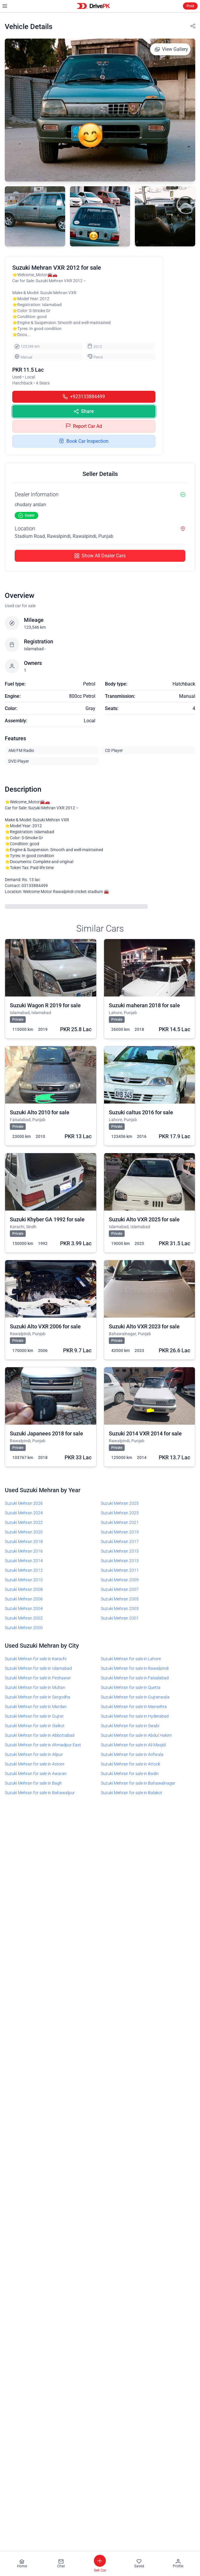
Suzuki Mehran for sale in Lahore (131, 1658)
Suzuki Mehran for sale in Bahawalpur (40, 1792)
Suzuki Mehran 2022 (24, 1522)
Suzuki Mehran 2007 (120, 1589)
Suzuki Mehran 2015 (120, 1551)
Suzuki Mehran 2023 (120, 1512)
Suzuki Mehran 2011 (120, 1570)
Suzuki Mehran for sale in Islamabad (38, 1668)
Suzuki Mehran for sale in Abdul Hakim (136, 1735)
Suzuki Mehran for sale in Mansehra (134, 1706)
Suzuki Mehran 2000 (24, 1627)
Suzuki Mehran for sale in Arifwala (132, 1754)
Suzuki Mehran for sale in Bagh (33, 1783)
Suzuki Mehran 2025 (120, 1503)
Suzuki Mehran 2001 (120, 1618)
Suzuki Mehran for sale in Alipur (34, 1754)
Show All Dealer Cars (100, 555)
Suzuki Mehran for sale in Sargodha (37, 1697)
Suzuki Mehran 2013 (120, 1560)
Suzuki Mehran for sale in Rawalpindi (135, 1668)
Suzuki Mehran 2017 (120, 1541)
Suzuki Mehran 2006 (24, 1599)
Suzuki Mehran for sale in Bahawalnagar (138, 1783)
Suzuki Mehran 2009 (120, 1579)
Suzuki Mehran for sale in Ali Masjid (133, 1744)
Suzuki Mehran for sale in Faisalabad (135, 1677)
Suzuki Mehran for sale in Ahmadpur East (43, 1744)
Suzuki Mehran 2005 (120, 1599)
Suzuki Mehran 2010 (24, 1579)
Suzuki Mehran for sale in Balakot (131, 1792)
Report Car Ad (84, 426)
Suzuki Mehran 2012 (24, 1570)
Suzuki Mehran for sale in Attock (130, 1764)
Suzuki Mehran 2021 (120, 1522)
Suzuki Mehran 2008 (24, 1589)
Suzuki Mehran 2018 (24, 1541)
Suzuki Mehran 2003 (120, 1608)
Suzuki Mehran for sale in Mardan (36, 1706)
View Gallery (171, 49)
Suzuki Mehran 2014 (24, 1560)
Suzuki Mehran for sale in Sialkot (35, 1725)
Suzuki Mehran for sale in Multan (35, 1687)
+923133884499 (84, 396)
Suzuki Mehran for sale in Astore (34, 1764)
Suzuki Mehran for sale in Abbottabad (39, 1735)
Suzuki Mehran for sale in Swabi (130, 1725)
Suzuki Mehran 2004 (24, 1608)
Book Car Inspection (84, 441)
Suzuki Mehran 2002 (24, 1618)
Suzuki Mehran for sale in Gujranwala (135, 1697)
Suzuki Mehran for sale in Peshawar (38, 1677)
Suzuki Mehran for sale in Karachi (35, 1658)
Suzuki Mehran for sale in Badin (130, 1773)
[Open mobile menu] (4, 6)
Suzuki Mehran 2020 (24, 1532)
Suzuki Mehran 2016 (24, 1551)
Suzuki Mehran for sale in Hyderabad (135, 1716)
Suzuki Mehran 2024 (24, 1512)
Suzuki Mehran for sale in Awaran (36, 1773)
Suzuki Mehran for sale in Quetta (131, 1687)
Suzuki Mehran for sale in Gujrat (34, 1716)
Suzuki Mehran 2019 (120, 1532)
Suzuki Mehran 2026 (24, 1503)
